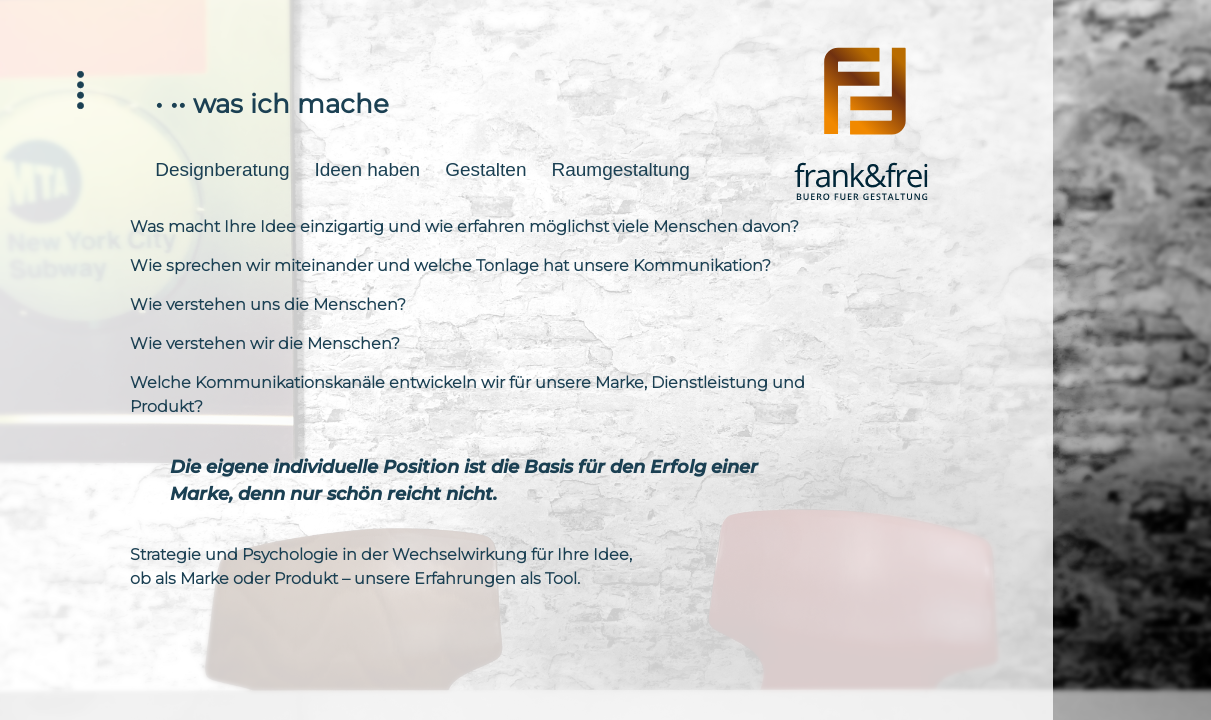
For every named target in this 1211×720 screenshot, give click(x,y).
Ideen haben (367, 169)
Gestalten (485, 169)
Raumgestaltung (620, 169)
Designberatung (222, 169)
